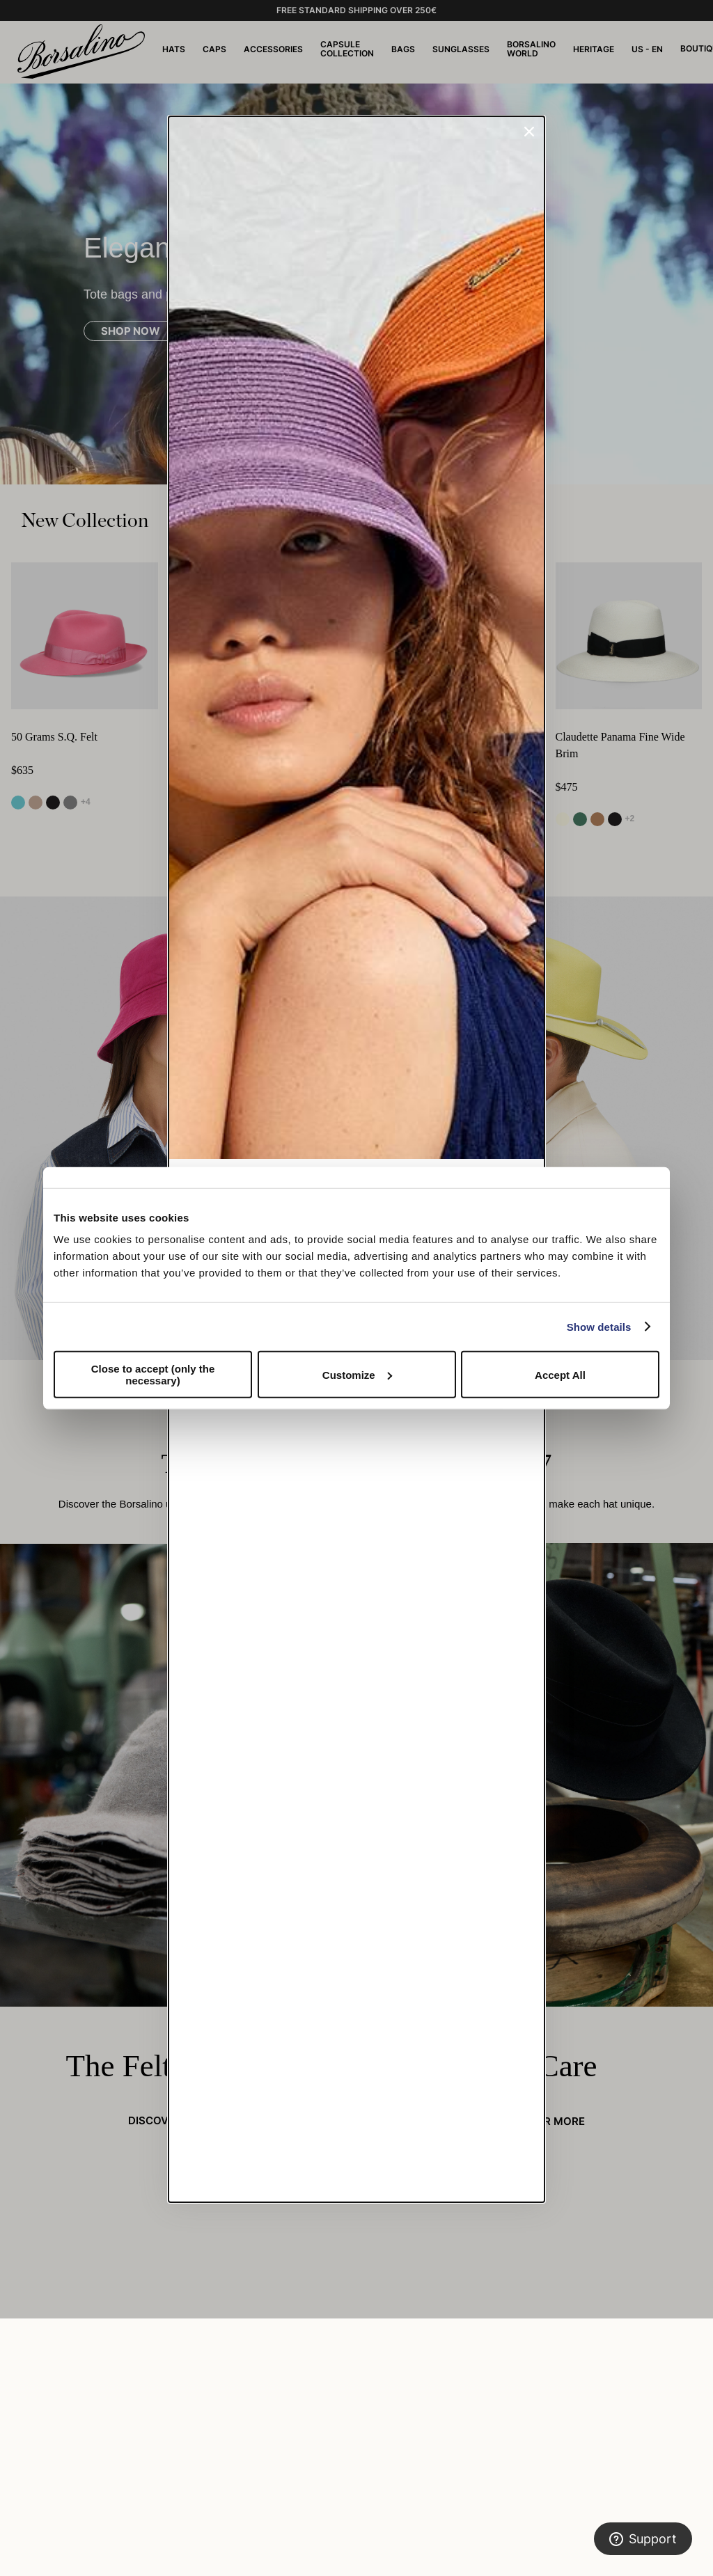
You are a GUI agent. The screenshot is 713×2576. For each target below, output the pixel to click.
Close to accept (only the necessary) (153, 1374)
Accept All (560, 1374)
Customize (357, 1374)
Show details (599, 1326)
